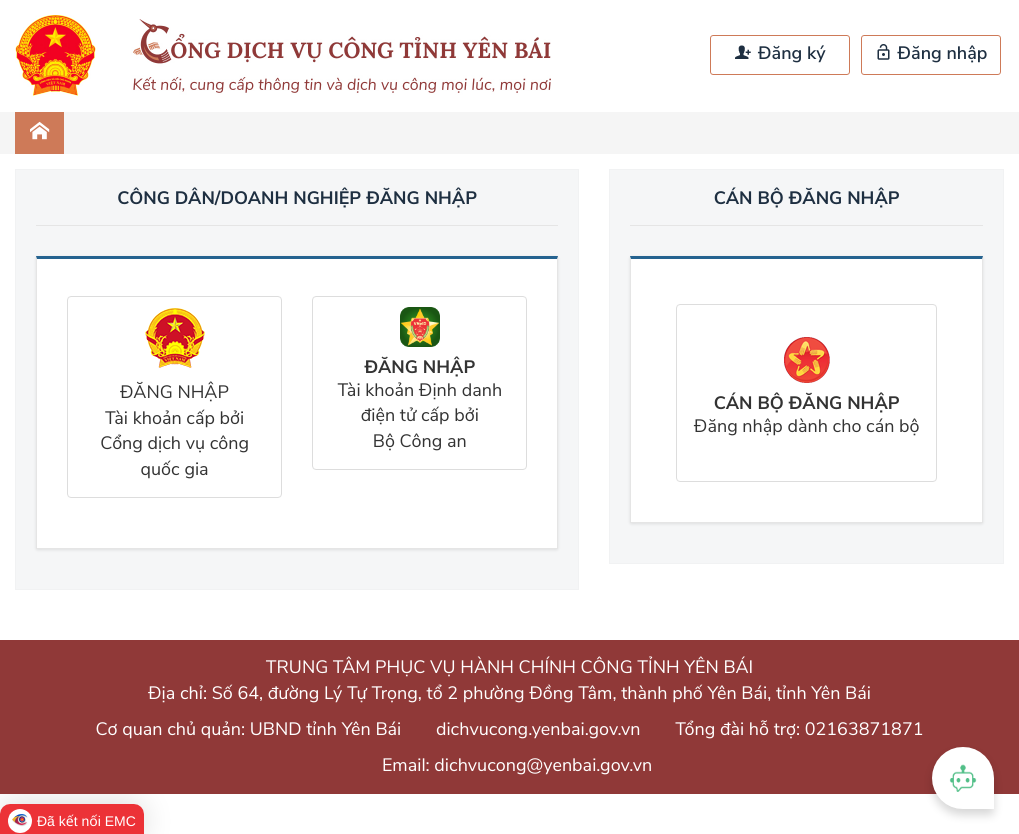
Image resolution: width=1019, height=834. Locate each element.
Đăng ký (780, 54)
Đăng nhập (931, 54)
